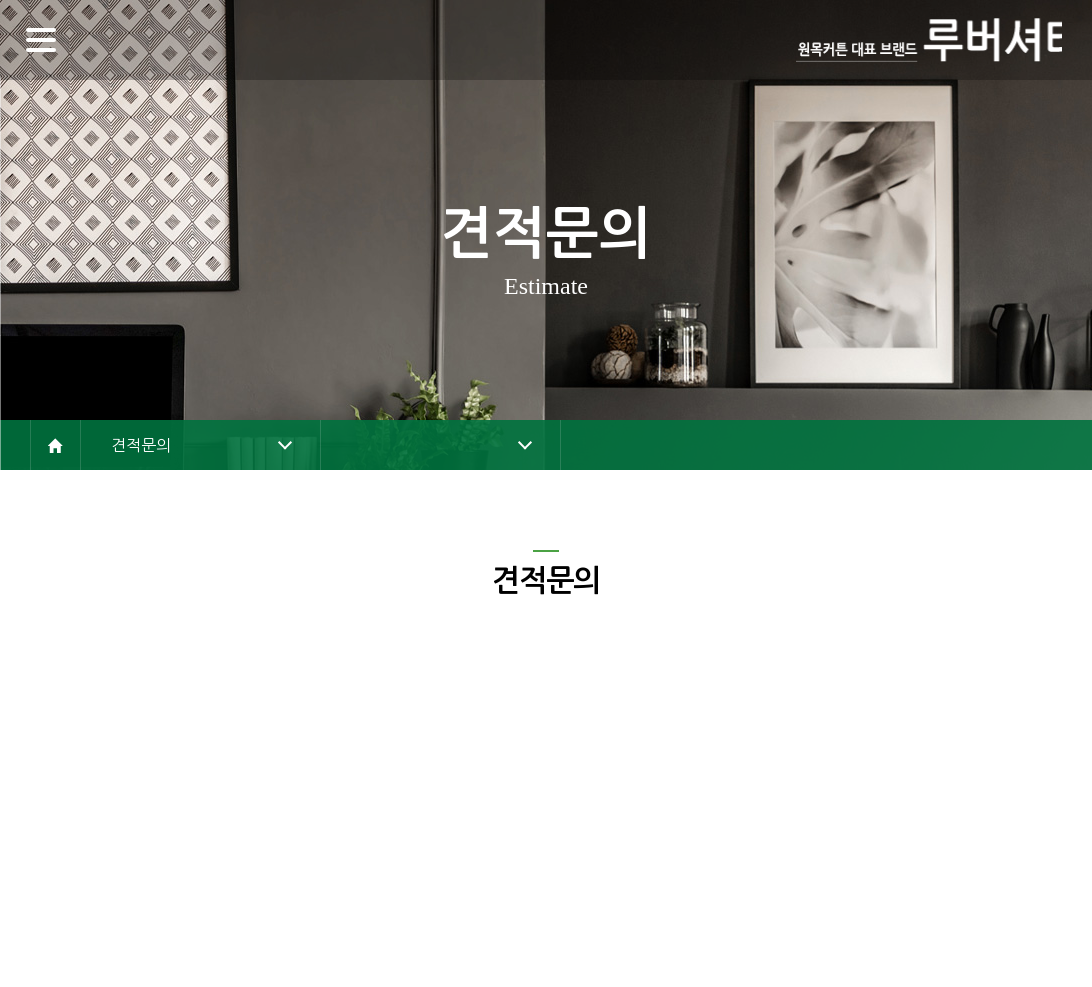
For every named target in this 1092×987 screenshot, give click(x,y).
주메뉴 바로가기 (0, 0)
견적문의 (140, 445)
